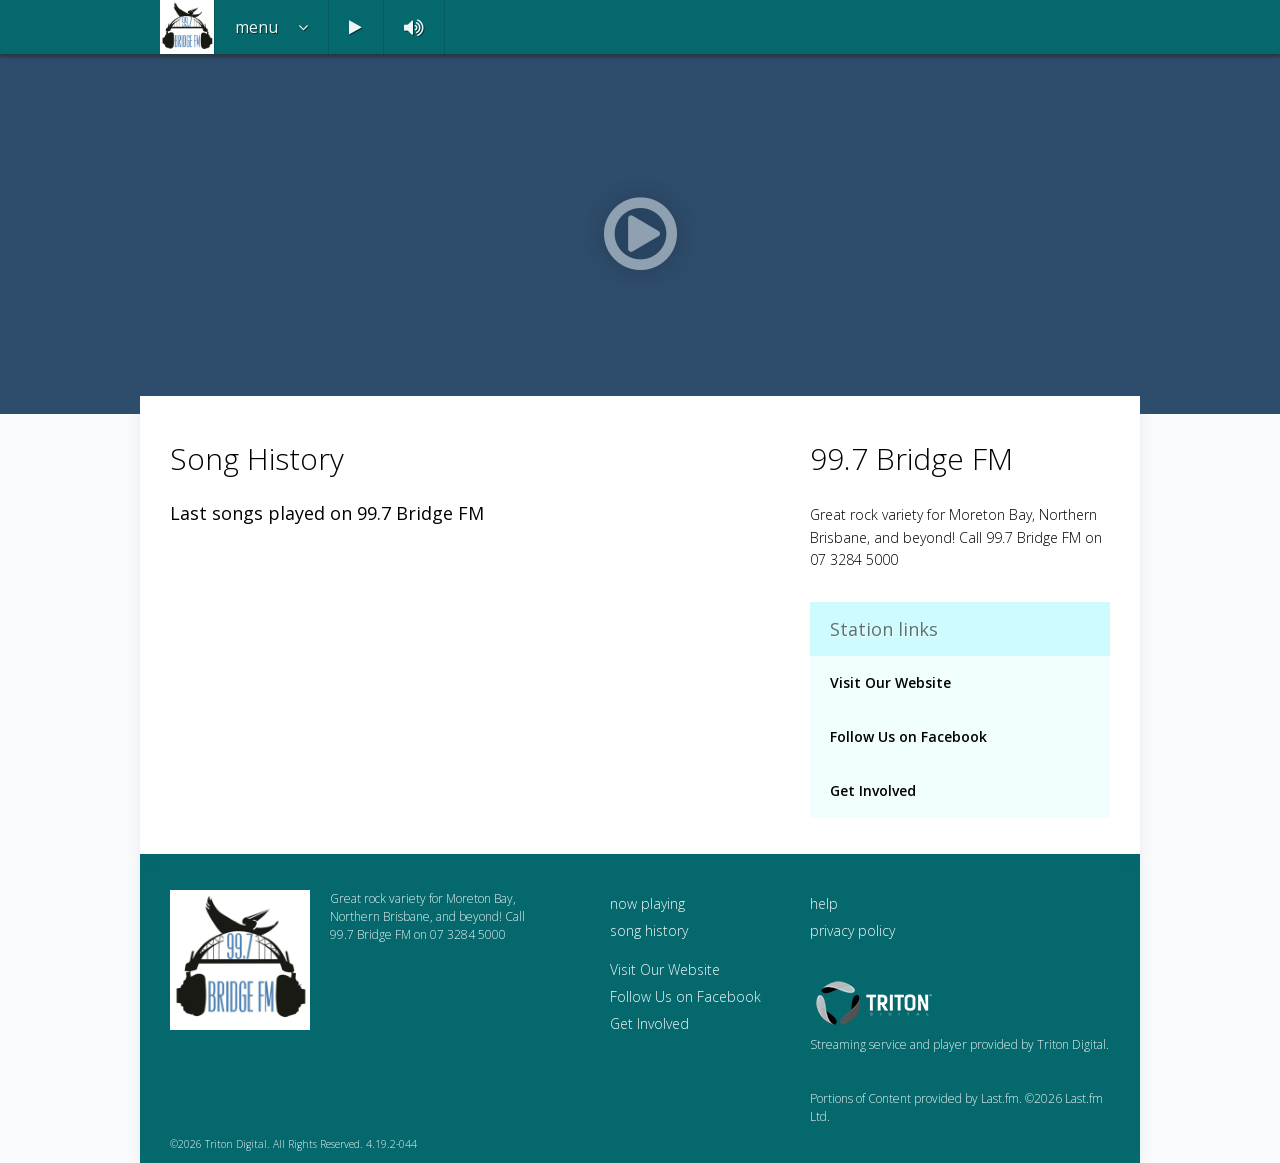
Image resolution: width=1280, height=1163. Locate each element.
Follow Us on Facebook (908, 736)
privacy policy (852, 930)
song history (649, 930)
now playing (647, 903)
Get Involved (873, 790)
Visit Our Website (890, 682)
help (824, 903)
